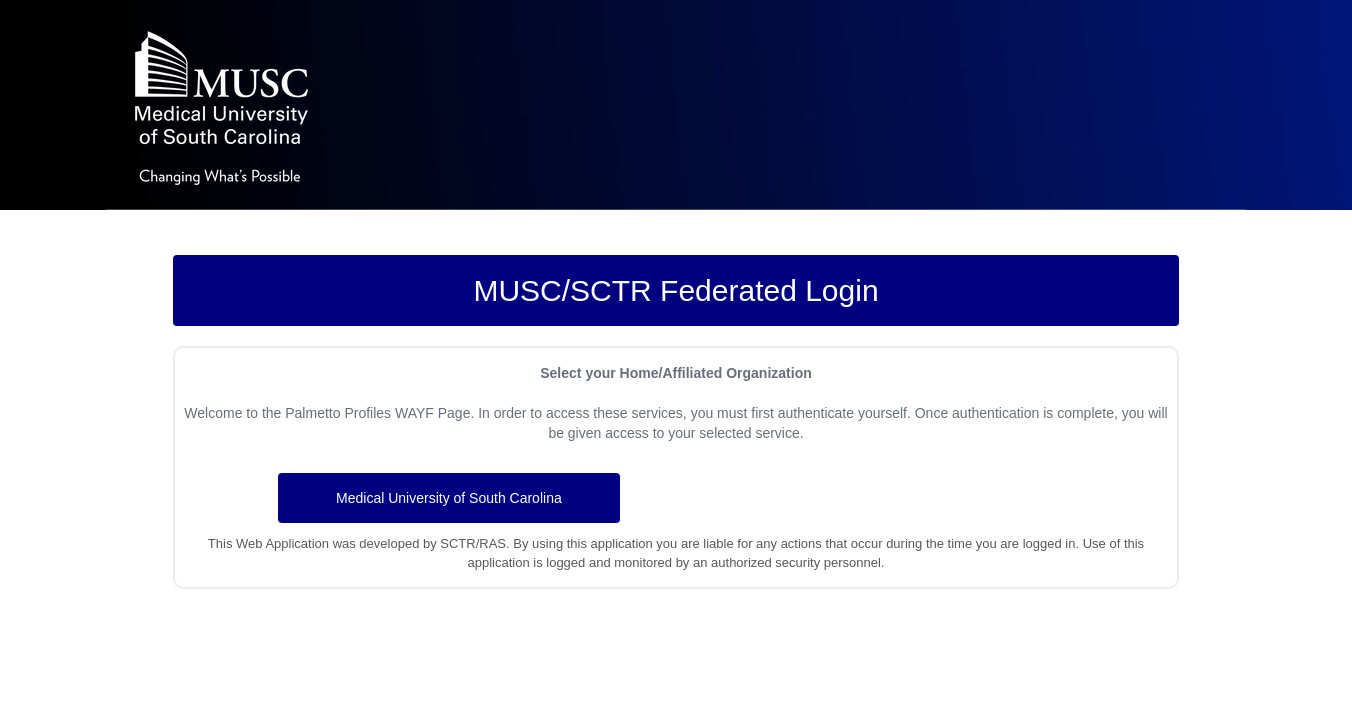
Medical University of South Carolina (449, 498)
